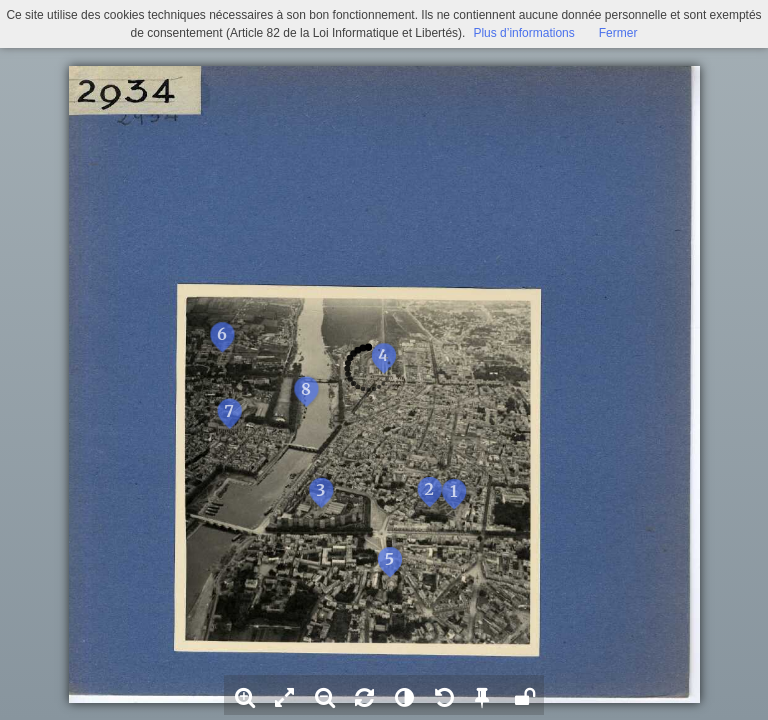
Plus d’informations (523, 33)
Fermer (618, 33)
